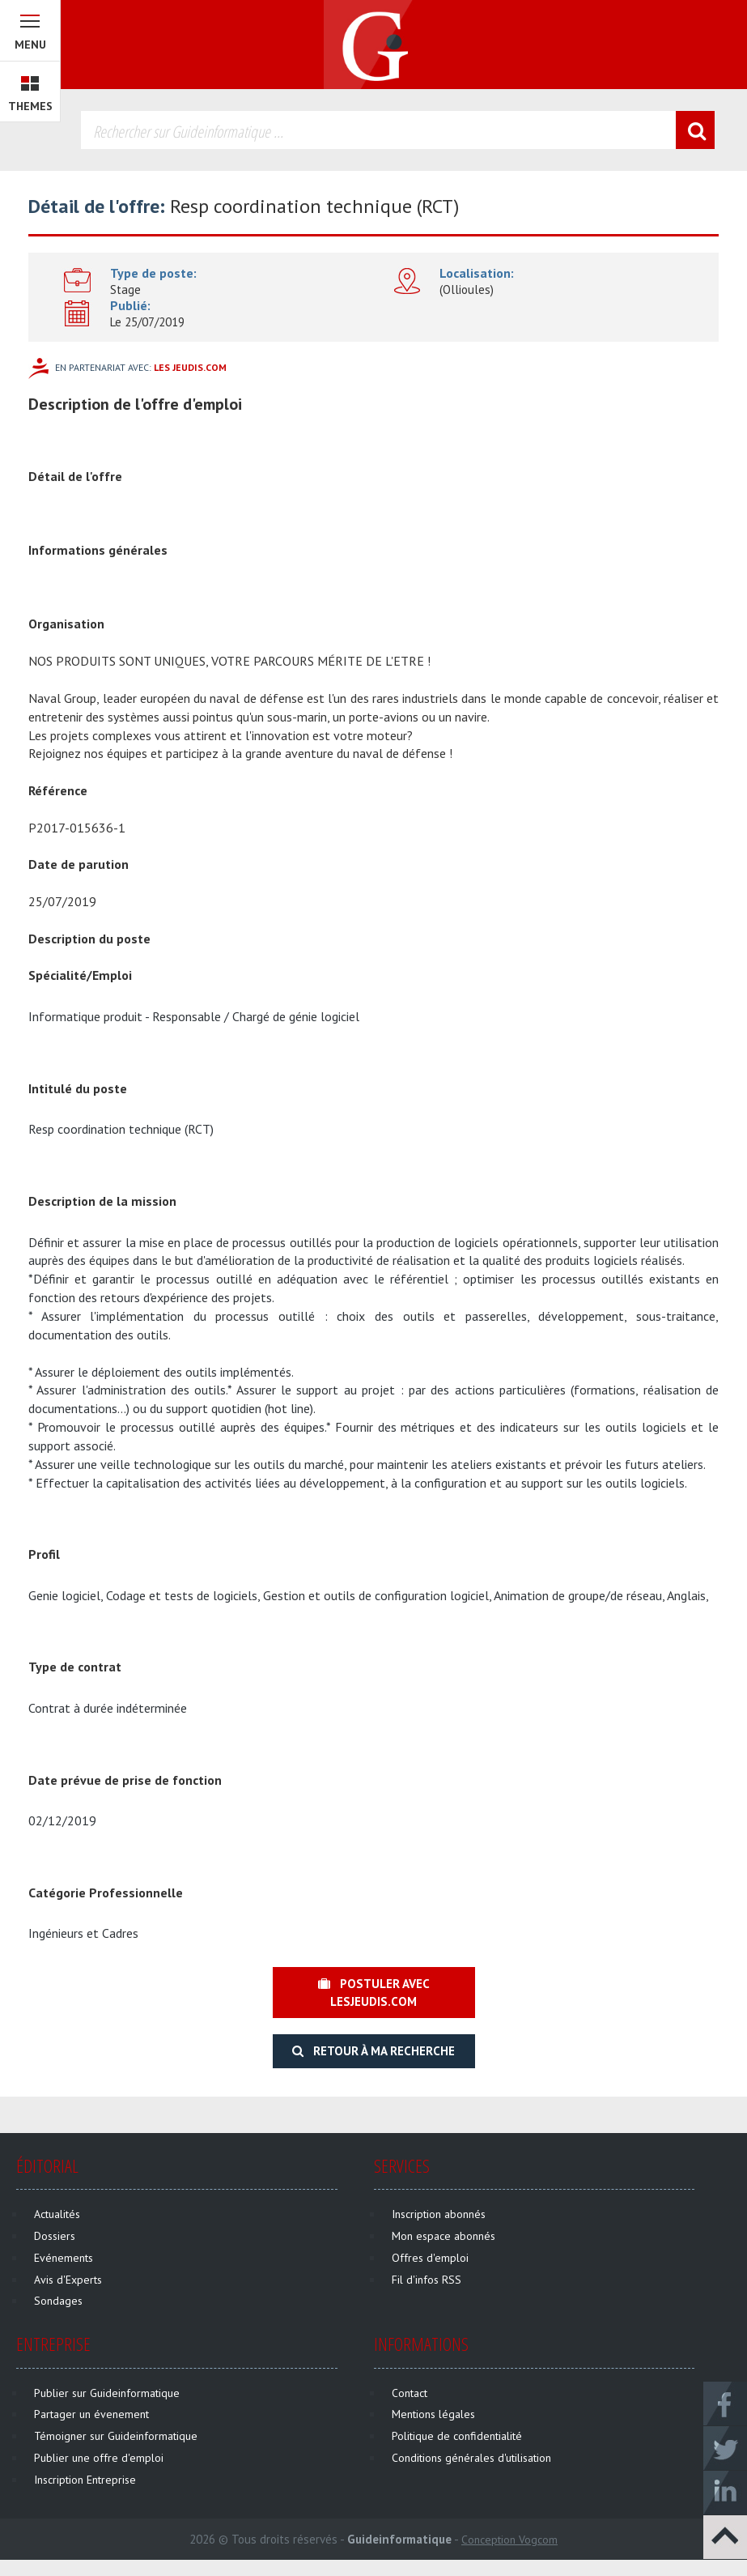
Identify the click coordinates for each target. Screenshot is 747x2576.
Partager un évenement (91, 2414)
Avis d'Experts (68, 2279)
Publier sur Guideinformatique (107, 2393)
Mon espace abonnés (443, 2236)
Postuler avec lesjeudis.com (374, 1992)
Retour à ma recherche (373, 2051)
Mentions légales (433, 2414)
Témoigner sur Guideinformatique (115, 2436)
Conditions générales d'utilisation (471, 2457)
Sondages (58, 2300)
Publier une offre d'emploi (98, 2457)
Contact (409, 2393)
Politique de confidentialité (457, 2436)
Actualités (57, 2214)
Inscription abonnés (439, 2214)
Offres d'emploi (430, 2257)
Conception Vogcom (509, 2539)
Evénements (63, 2257)
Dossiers (54, 2236)
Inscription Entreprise (85, 2479)
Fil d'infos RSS (426, 2279)
